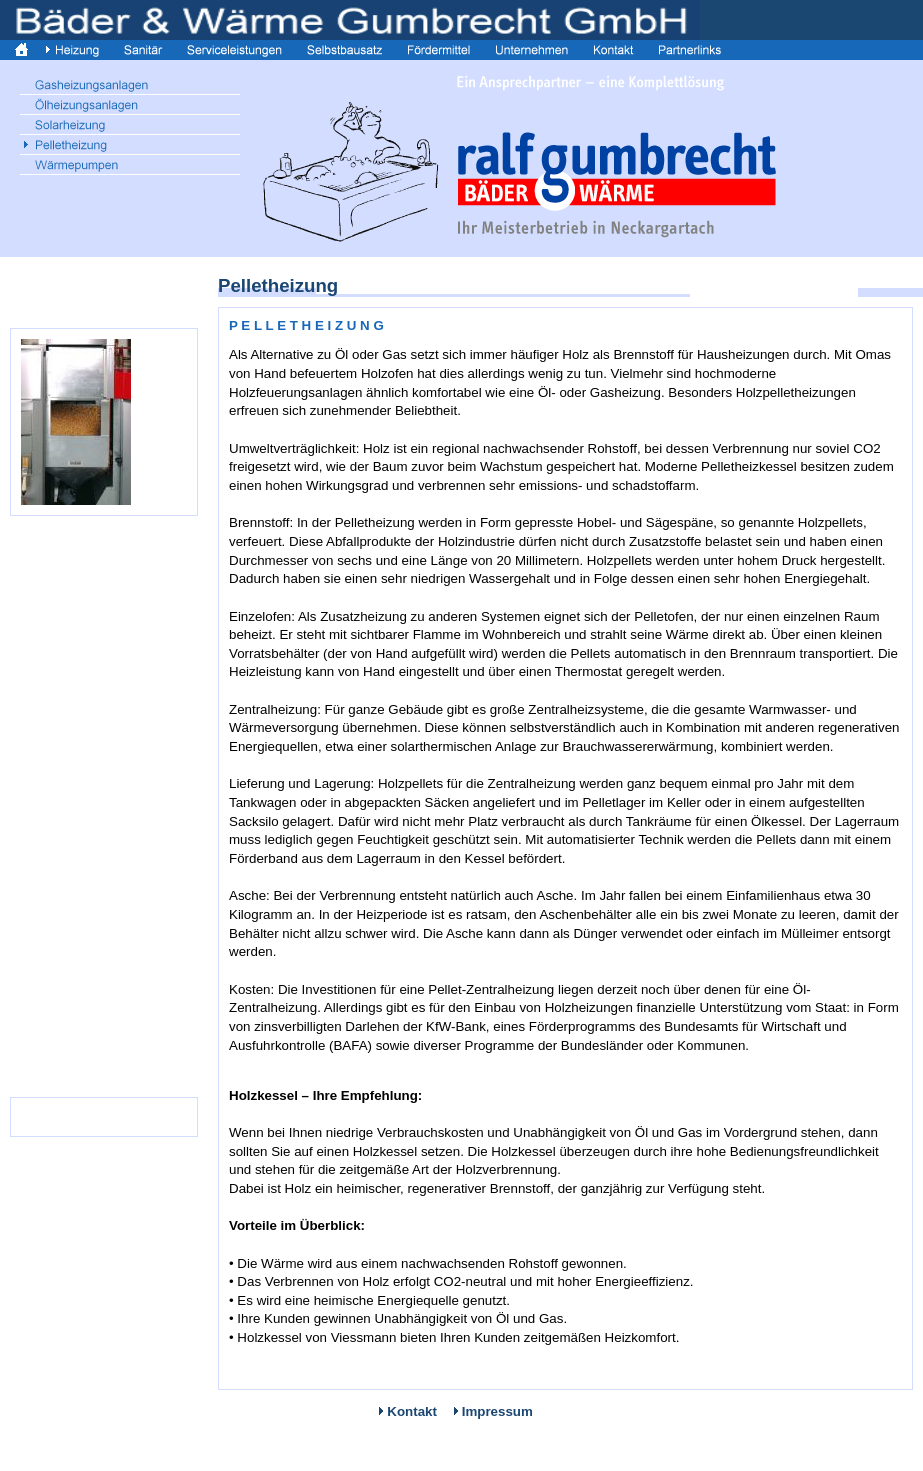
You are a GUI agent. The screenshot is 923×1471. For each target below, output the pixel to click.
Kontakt (412, 1411)
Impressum (497, 1411)
